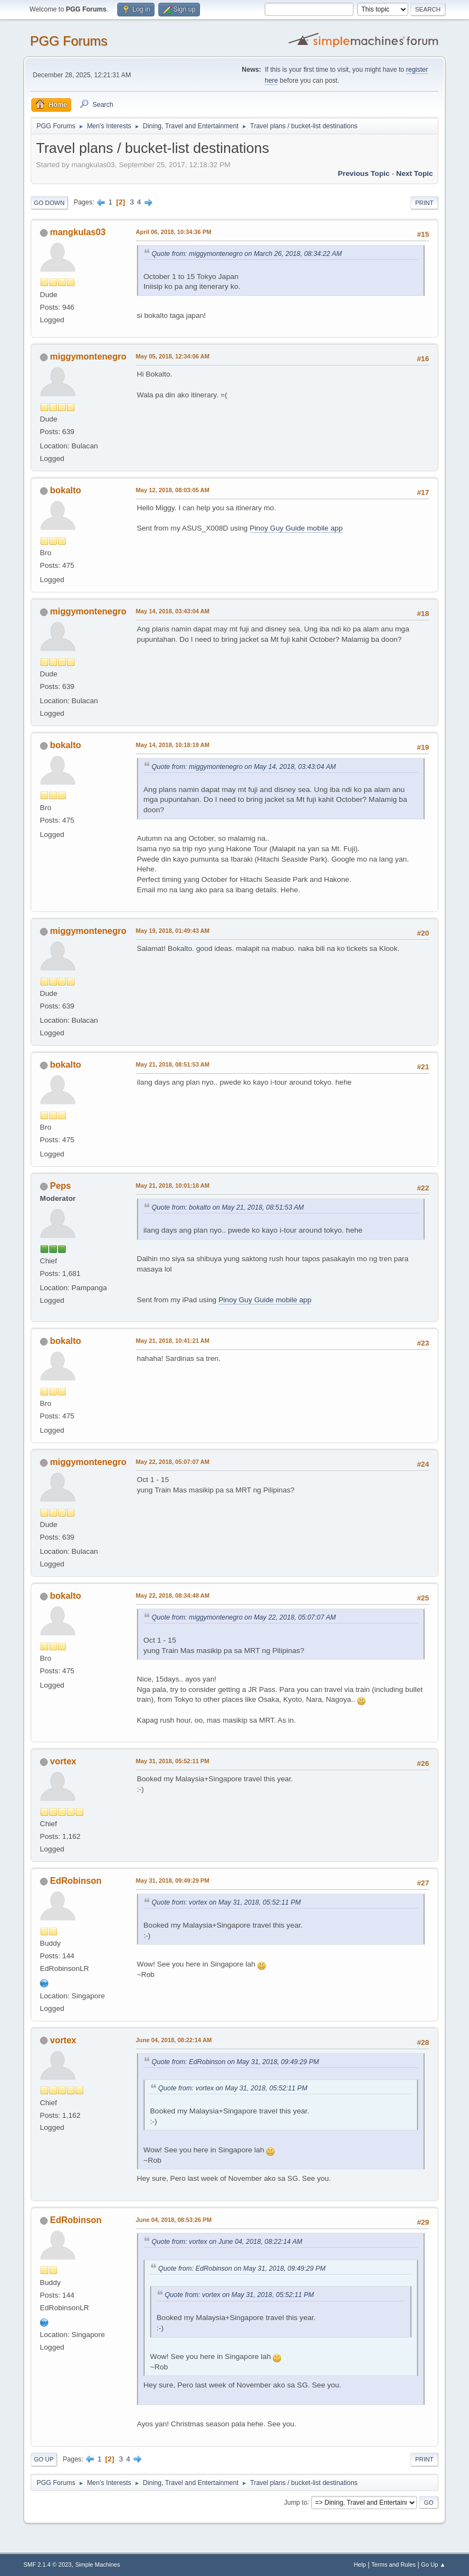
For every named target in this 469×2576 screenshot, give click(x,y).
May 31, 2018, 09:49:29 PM (172, 1880)
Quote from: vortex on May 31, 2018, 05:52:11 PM (226, 1902)
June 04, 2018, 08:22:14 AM (174, 2040)
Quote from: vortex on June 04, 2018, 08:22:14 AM (227, 2242)
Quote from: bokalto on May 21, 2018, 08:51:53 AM (228, 1207)
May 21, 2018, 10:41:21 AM (172, 1340)
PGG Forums (68, 40)
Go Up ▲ (433, 2564)
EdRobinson (75, 1880)
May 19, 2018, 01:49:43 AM (172, 930)
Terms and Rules (393, 2564)
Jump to (295, 2502)
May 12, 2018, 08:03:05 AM (172, 490)
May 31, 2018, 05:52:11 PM (172, 1761)
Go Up (44, 2459)
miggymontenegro (88, 356)
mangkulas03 (77, 232)
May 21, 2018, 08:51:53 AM (172, 1064)
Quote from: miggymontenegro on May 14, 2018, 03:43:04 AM (244, 767)
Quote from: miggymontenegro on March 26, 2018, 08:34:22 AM (247, 254)
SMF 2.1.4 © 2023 (48, 2564)
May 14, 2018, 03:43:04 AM (172, 611)
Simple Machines (97, 2564)
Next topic (414, 173)
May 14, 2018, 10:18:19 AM (172, 745)
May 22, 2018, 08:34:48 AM (172, 1595)
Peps (60, 1185)
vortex (63, 1761)
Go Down (49, 203)
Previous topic (364, 173)
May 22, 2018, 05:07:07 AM (172, 1461)
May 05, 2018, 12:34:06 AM (172, 356)
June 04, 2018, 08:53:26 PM (173, 2219)
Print (424, 203)
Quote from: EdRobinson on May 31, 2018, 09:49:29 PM (235, 2062)
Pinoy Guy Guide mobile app (296, 528)
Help (360, 2564)
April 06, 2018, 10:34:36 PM (173, 232)
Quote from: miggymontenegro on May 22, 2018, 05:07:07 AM (244, 1617)
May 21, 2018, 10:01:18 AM (172, 1185)
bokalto (65, 490)
